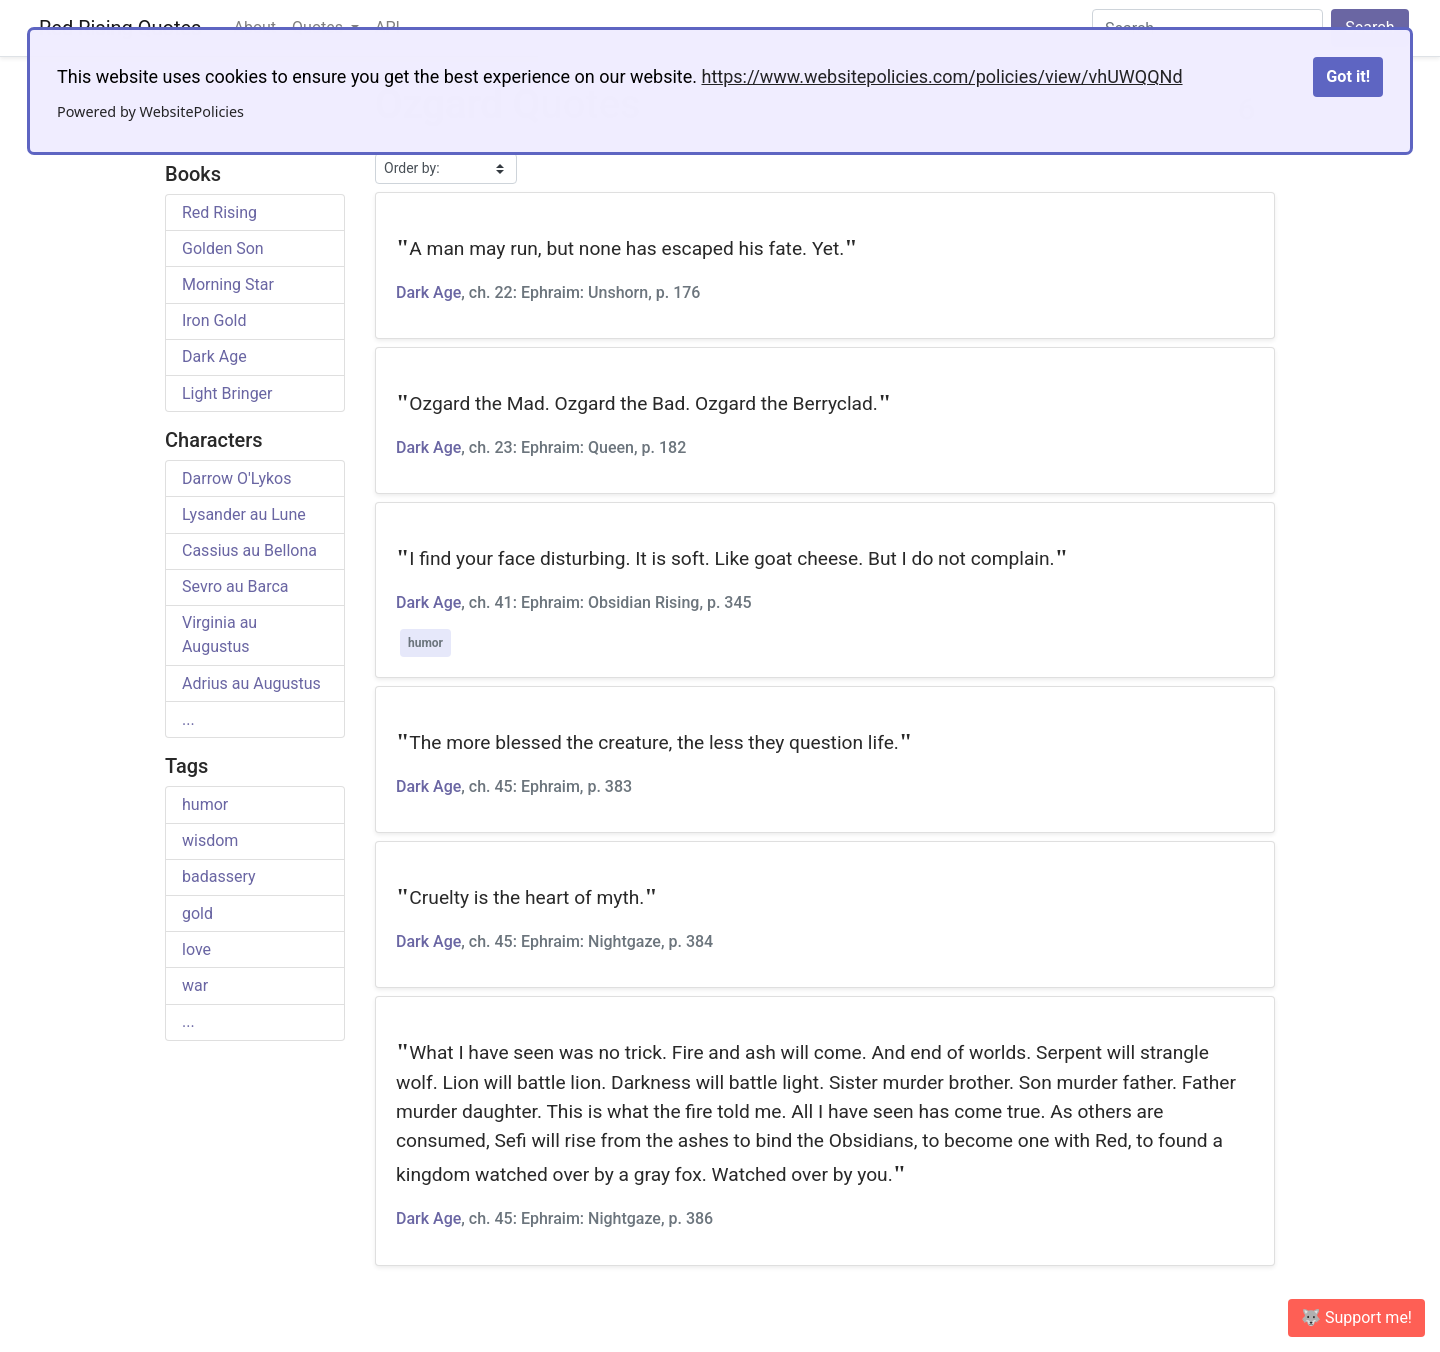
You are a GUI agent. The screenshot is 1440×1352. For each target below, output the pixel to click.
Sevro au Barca (235, 586)
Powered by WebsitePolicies (150, 111)
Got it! (1348, 76)
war (195, 985)
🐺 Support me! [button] (1356, 1317)
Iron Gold (214, 320)
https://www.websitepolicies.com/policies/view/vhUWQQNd (941, 76)
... (188, 719)
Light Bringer (227, 393)
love (196, 949)
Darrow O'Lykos (236, 478)
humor (205, 804)
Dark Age (214, 356)
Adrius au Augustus (251, 683)
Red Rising (219, 212)
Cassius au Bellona (249, 550)
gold (197, 913)
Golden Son (223, 248)
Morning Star (228, 284)
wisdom (210, 840)
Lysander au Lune (244, 514)
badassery (219, 876)
